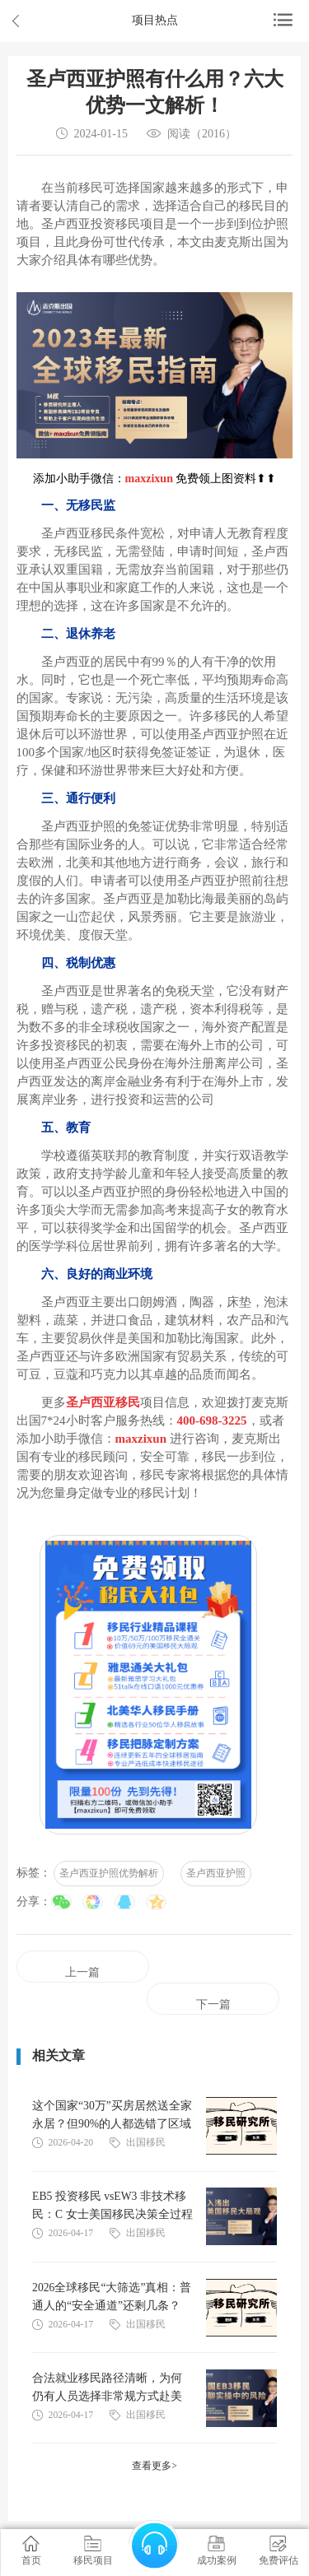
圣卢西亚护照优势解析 (108, 1873)
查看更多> (154, 2466)
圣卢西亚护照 (216, 1873)
